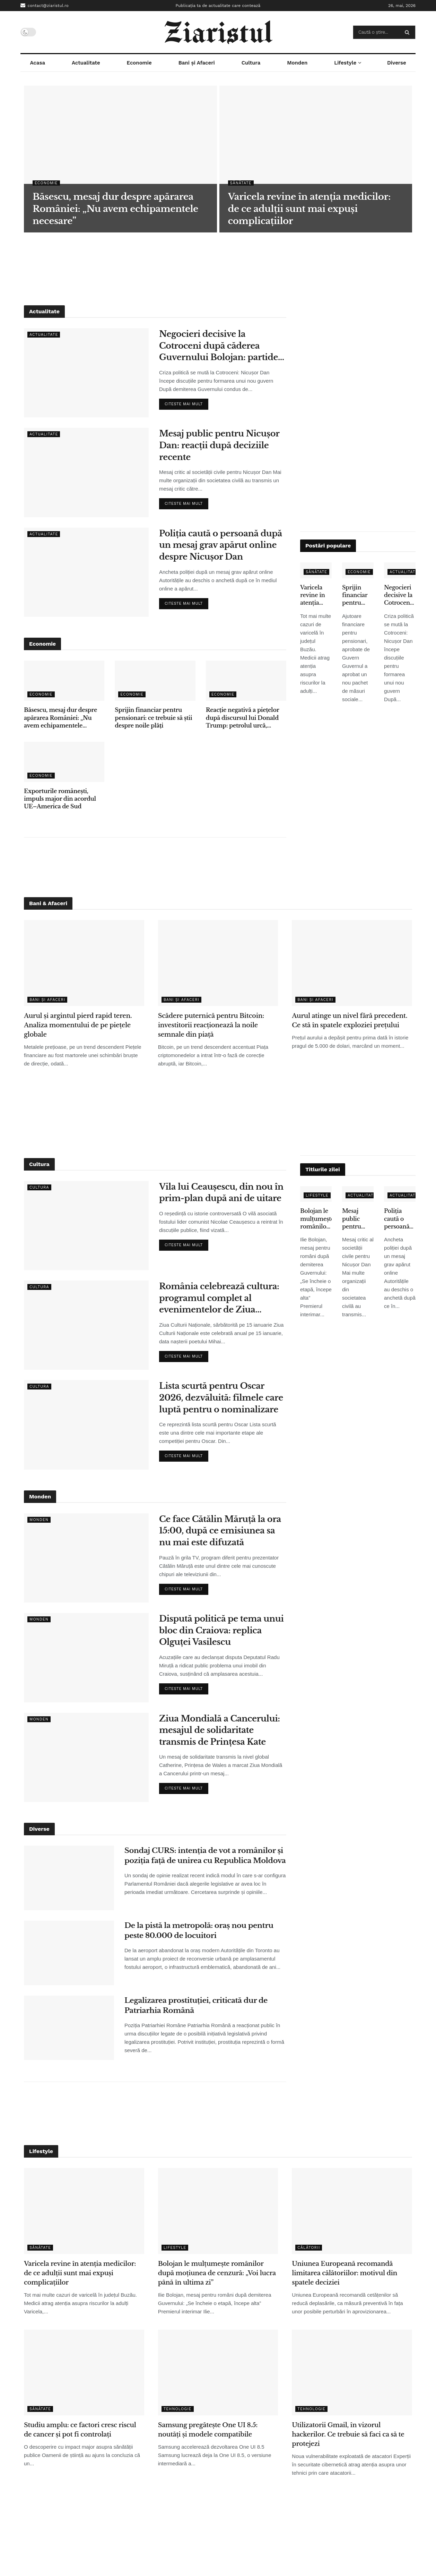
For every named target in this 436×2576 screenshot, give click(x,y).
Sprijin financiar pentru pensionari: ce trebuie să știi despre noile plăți (153, 717)
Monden (297, 63)
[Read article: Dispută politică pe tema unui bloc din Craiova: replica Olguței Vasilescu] (86, 1657)
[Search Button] (408, 32)
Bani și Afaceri (196, 63)
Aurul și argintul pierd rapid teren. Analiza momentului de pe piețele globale (78, 1025)
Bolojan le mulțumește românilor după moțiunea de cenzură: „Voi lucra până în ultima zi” (316, 1218)
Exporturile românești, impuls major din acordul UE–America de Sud (60, 799)
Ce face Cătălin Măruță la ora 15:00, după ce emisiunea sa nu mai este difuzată (220, 1530)
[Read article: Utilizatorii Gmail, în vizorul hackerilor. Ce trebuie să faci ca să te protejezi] (352, 2373)
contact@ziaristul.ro (44, 5)
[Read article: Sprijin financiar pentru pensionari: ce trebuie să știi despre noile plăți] (155, 681)
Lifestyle (345, 63)
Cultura (251, 63)
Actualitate (86, 63)
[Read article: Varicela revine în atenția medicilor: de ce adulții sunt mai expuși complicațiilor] (84, 2211)
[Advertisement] (218, 263)
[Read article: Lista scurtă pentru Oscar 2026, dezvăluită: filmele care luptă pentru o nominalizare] (86, 1424)
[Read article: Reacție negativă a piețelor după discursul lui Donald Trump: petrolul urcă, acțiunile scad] (246, 681)
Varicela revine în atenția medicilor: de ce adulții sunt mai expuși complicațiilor (316, 595)
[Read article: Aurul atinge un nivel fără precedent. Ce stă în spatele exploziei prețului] (352, 963)
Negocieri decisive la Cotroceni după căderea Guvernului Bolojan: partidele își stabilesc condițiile (222, 346)
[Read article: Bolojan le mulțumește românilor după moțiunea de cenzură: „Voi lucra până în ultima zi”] (218, 2211)
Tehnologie (178, 2409)
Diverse (396, 63)
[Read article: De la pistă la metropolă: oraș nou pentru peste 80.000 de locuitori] (69, 1953)
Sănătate (241, 183)
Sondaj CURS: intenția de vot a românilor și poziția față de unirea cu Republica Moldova (205, 1855)
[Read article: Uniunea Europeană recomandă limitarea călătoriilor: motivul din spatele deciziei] (352, 2211)
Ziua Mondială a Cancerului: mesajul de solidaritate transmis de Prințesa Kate (219, 1730)
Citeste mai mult (186, 402)
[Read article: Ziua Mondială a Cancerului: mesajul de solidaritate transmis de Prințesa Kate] (86, 1757)
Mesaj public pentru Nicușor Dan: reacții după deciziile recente (219, 445)
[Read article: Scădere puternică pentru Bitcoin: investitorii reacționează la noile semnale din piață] (218, 963)
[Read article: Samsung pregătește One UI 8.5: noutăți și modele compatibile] (218, 2373)
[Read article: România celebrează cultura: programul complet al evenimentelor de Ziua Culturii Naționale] (86, 1325)
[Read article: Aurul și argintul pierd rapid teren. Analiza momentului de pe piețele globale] (84, 963)
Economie (139, 63)
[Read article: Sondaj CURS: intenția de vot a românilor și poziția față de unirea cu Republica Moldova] (69, 1878)
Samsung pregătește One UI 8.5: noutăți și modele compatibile (208, 2429)
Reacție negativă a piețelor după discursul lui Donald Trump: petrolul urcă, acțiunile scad (242, 717)
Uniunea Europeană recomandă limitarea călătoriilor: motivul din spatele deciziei (344, 2273)
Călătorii (308, 2247)
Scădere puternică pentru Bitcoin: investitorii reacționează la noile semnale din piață (211, 1025)
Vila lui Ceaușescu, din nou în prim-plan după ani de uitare (221, 1193)
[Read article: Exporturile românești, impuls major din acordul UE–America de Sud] (64, 762)
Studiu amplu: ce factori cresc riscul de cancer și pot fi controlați (80, 2429)
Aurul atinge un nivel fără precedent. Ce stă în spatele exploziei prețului (349, 1020)
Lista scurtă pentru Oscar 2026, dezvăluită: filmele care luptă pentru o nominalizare (221, 1397)
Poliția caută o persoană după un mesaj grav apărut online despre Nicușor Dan (220, 545)
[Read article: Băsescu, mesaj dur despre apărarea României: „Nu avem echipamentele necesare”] (64, 681)
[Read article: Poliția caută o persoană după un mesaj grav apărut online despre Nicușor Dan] (86, 572)
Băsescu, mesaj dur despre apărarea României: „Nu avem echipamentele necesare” (60, 717)
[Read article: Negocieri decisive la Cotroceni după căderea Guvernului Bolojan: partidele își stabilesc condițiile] (86, 372)
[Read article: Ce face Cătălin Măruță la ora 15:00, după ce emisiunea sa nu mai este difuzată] (86, 1557)
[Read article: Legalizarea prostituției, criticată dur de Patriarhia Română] (69, 2028)
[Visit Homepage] (218, 32)
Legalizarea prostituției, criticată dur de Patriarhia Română (196, 2005)
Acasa (37, 63)
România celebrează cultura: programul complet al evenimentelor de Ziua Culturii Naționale (219, 1298)
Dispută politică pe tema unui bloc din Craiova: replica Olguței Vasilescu (221, 1630)
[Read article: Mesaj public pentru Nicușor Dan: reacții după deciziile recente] (86, 472)
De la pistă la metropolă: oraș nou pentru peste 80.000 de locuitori (198, 1930)
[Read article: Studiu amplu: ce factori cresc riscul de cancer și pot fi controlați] (84, 2373)
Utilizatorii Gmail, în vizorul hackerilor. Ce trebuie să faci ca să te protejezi (348, 2434)
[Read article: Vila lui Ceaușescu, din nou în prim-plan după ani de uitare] (86, 1225)
